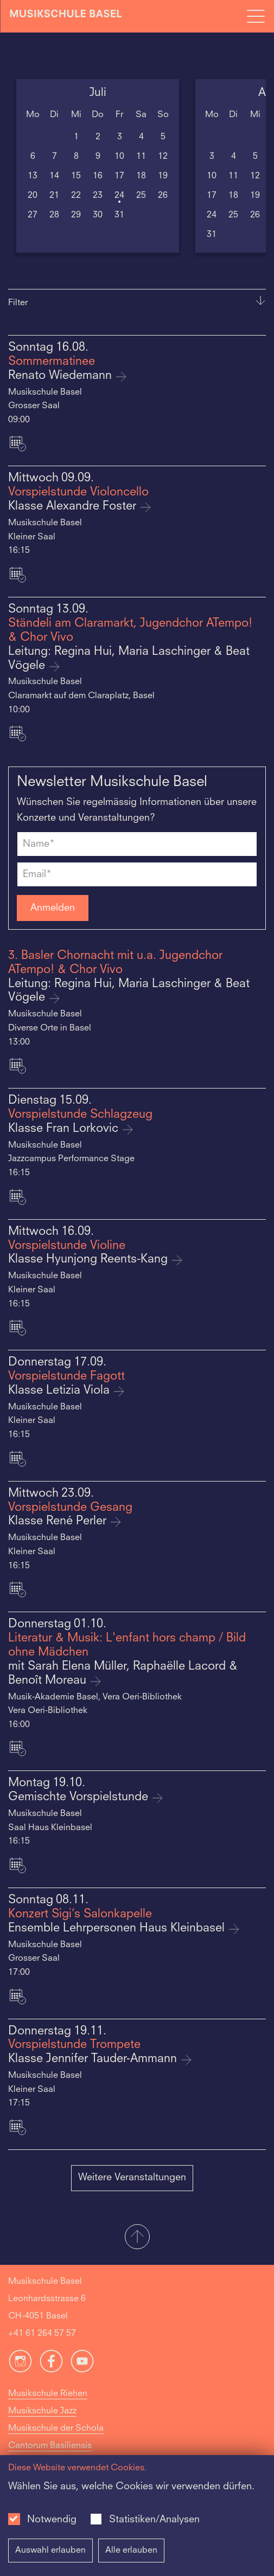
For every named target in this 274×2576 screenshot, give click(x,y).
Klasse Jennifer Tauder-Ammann (94, 2059)
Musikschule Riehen (47, 2394)
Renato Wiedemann (61, 376)
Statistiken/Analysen (154, 2520)
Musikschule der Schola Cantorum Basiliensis (56, 2437)
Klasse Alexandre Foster (73, 506)
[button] (137, 2237)
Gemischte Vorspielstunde (79, 1797)
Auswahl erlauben (50, 2550)
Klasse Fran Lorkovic (65, 1129)
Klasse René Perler (59, 1521)
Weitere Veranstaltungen (132, 2177)
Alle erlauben (131, 2550)
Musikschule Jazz (42, 2411)
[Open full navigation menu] (255, 16)
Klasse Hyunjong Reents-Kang (89, 1259)
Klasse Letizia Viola (60, 1390)
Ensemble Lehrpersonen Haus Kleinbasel (118, 1928)
